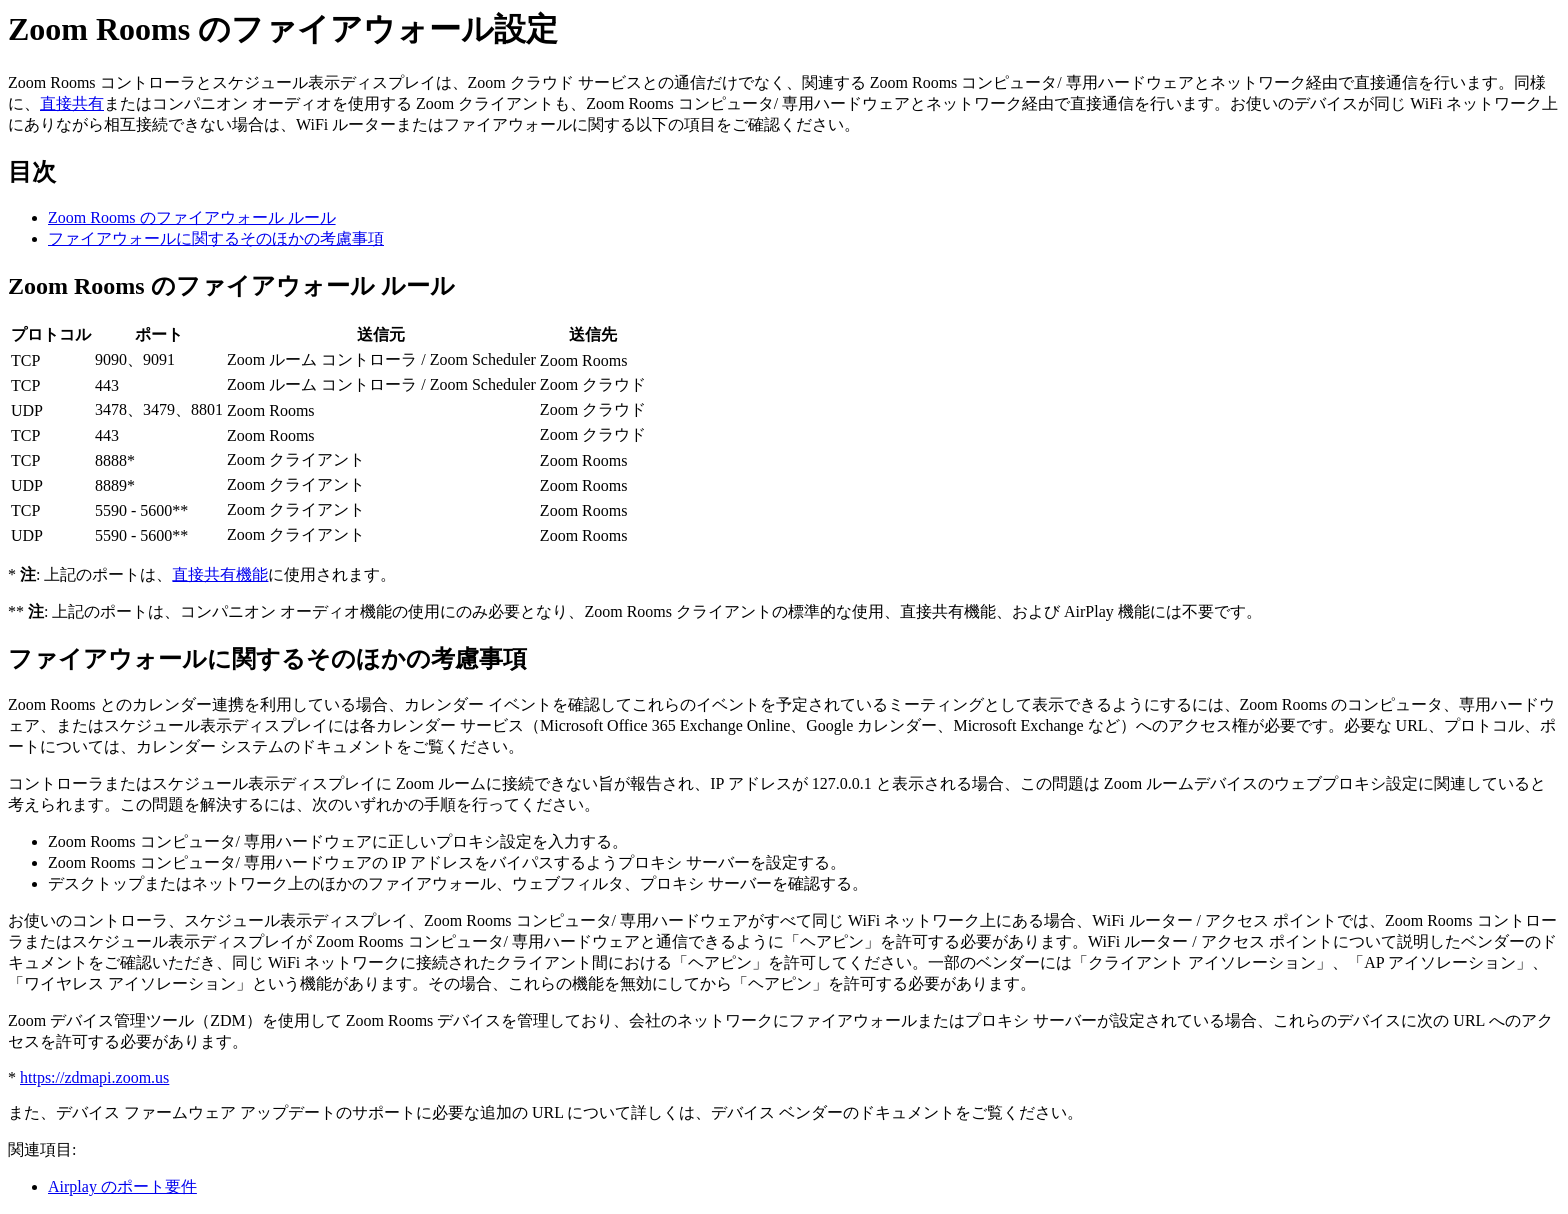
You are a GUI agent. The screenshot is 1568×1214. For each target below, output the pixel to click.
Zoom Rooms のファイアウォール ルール (192, 217)
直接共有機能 (220, 574)
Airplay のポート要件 (122, 1186)
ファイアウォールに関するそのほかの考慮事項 (216, 238)
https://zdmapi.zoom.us (94, 1077)
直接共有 (72, 103)
